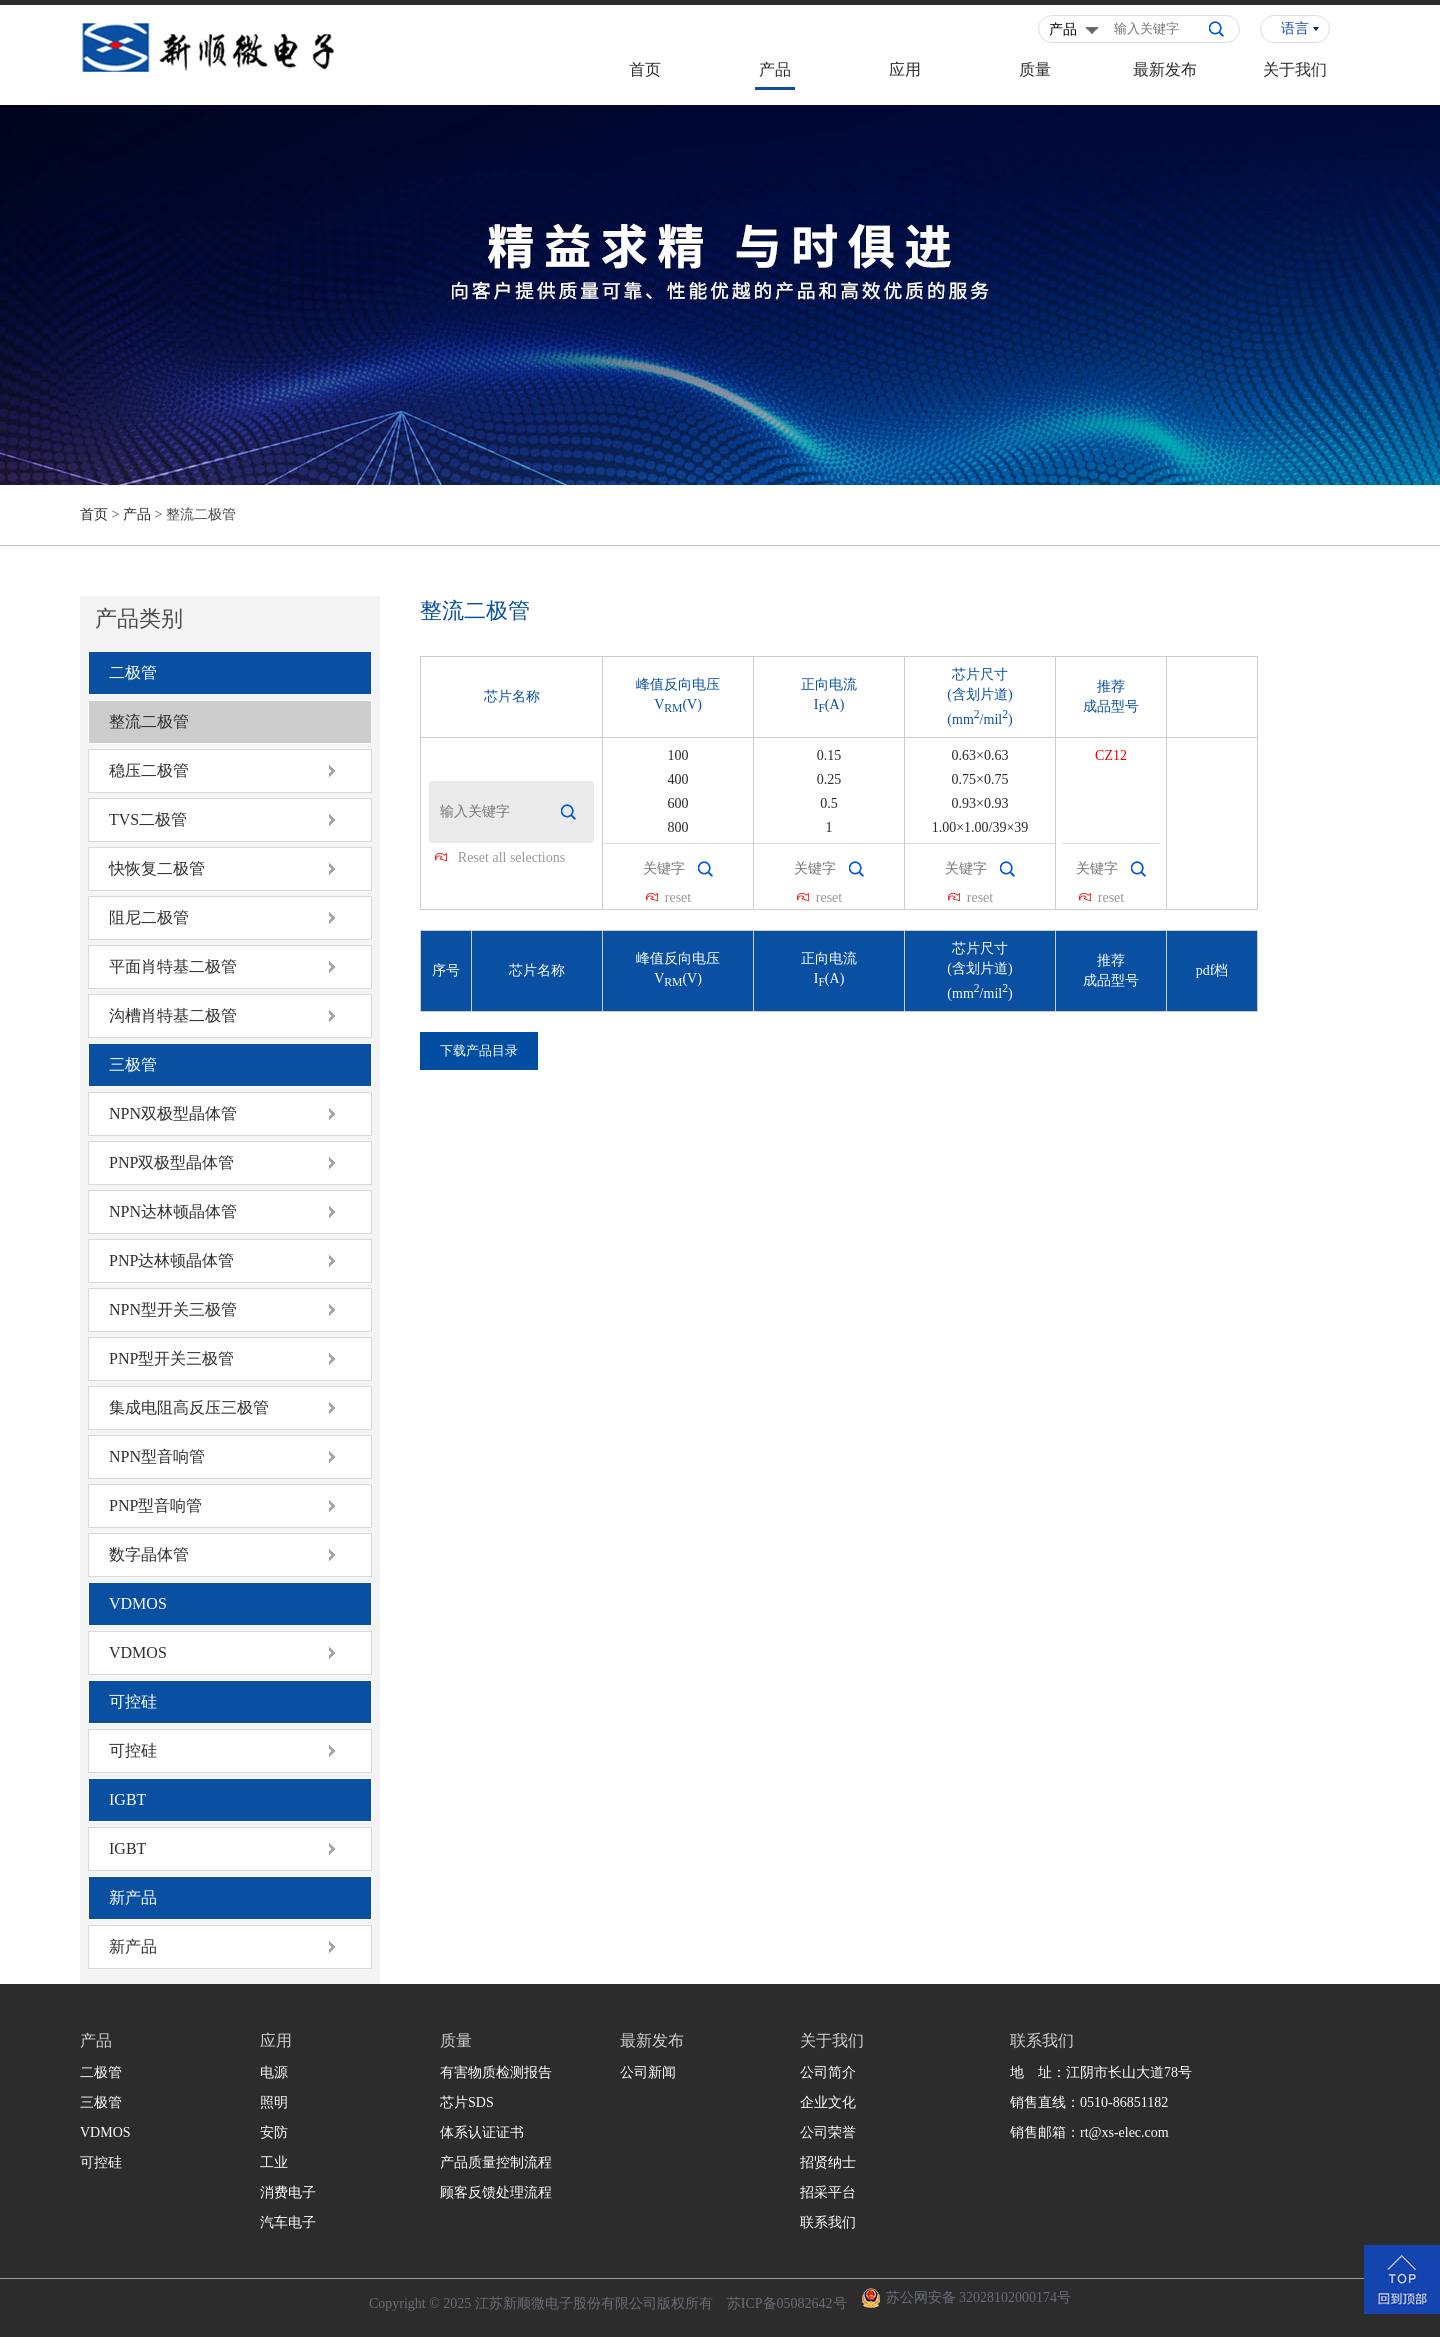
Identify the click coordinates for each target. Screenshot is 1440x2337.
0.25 (829, 779)
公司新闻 (648, 2072)
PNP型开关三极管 (171, 1358)
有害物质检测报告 (496, 2072)
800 (678, 827)
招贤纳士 (828, 2162)
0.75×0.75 (980, 779)
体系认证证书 (482, 2132)
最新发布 (1165, 69)
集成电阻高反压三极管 (189, 1407)
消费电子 (288, 2192)
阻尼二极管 (149, 917)
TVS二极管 (148, 819)
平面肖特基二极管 (173, 966)
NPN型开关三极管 (173, 1309)
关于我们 (1295, 69)
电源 (274, 2072)
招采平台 (828, 2192)
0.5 (829, 803)
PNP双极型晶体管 (171, 1162)
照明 (274, 2102)
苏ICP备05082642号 (787, 2303)
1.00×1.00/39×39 (980, 827)
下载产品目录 (479, 1050)
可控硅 (133, 1701)
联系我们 (828, 2222)
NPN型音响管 (157, 1456)
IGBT (127, 1799)
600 (678, 803)
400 (678, 779)
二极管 (133, 672)
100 (678, 755)
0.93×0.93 (980, 803)
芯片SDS (467, 2102)
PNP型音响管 (155, 1505)
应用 (905, 69)
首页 (645, 69)
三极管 (133, 1064)
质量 (1035, 69)
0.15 (829, 755)
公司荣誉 (828, 2132)
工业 (274, 2162)
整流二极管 (149, 721)
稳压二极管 (149, 770)
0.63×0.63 (980, 755)
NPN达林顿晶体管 (173, 1211)
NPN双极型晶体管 (173, 1113)
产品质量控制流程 (496, 2162)
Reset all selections (511, 857)
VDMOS (138, 1603)
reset (678, 897)
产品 (775, 69)
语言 (1295, 28)
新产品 (133, 1897)
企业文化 (828, 2102)
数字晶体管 (149, 1554)
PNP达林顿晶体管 (171, 1260)
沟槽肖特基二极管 (173, 1015)
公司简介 (828, 2072)
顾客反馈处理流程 (496, 2192)
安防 (274, 2132)
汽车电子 (288, 2222)
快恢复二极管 (157, 868)
